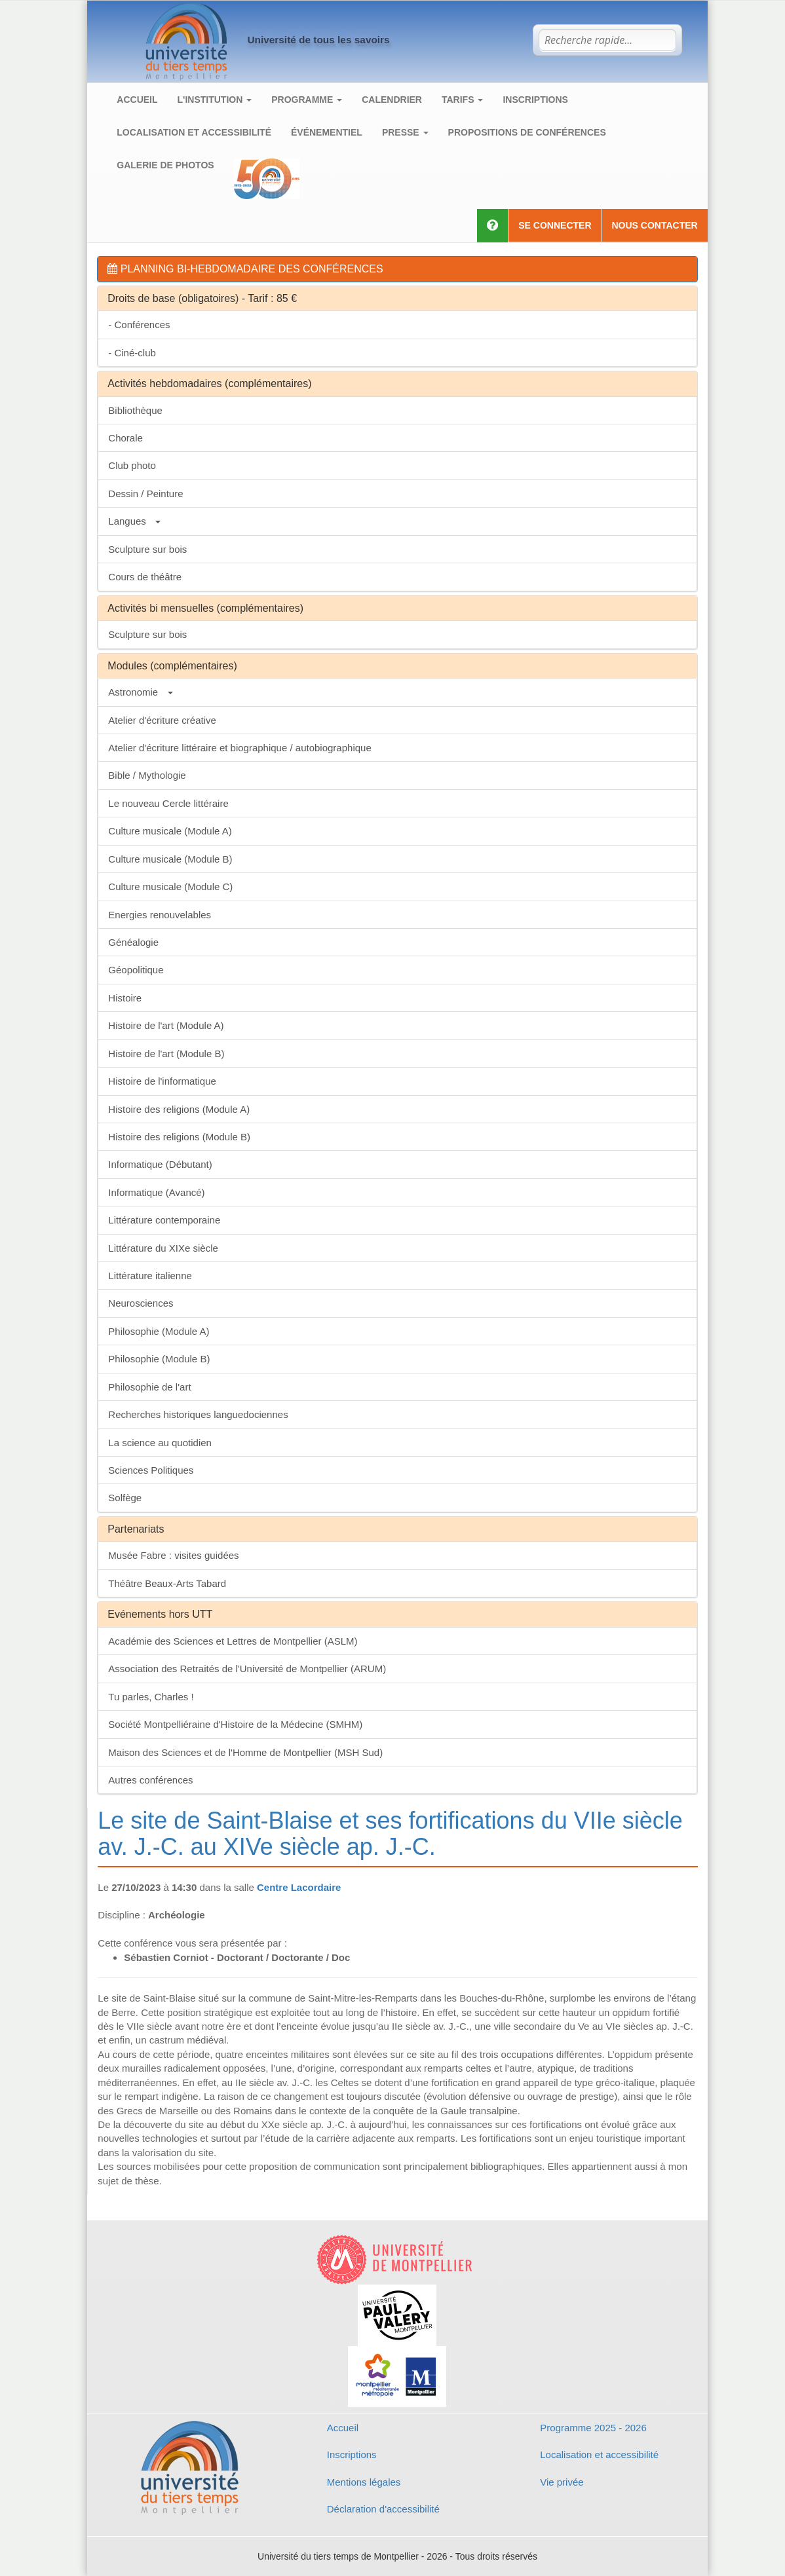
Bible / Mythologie (146, 775)
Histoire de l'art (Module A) (165, 1025)
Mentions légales (364, 2482)
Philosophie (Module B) (159, 1358)
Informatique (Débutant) (160, 1164)
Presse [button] (405, 132)
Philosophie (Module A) (158, 1331)
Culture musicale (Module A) (169, 830)
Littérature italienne (150, 1275)
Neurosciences (140, 1303)
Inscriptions (535, 99)
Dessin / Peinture (145, 493)
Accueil (137, 99)
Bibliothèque (135, 410)
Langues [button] (134, 521)
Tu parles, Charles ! (150, 1696)
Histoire (125, 997)
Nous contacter (655, 225)
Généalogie (133, 942)
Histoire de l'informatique (162, 1081)
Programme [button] (306, 99)
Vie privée (561, 2482)
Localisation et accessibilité (194, 132)
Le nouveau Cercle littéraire (168, 803)
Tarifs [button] (462, 99)
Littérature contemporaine (164, 1219)
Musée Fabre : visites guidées (173, 1555)
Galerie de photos (165, 165)
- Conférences (139, 324)
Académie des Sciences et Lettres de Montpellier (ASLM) (232, 1641)
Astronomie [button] (140, 692)
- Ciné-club (132, 352)
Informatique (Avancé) (156, 1192)
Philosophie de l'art (149, 1386)
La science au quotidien (160, 1442)
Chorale (125, 437)
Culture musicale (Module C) (170, 886)
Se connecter (554, 225)
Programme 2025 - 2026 (593, 2427)
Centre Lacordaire (299, 1887)
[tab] (397, 269)
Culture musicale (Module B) (170, 859)
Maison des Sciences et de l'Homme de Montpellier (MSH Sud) (245, 1752)
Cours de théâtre (145, 576)
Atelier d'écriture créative (162, 720)
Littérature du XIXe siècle (163, 1248)
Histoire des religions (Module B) (179, 1136)
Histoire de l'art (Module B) (166, 1053)
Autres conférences (150, 1779)
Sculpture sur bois (147, 549)
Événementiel (326, 132)
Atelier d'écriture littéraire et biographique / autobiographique (239, 747)
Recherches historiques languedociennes (198, 1414)
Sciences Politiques (150, 1470)
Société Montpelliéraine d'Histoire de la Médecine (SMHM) (235, 1724)
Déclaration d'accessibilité (383, 2508)
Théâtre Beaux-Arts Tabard (167, 1583)
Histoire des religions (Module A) (179, 1109)
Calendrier (392, 99)
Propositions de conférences (527, 132)
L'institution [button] (215, 99)
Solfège (125, 1497)
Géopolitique (135, 969)
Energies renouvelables (159, 914)
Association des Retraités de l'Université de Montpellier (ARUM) (247, 1668)
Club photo (132, 465)
